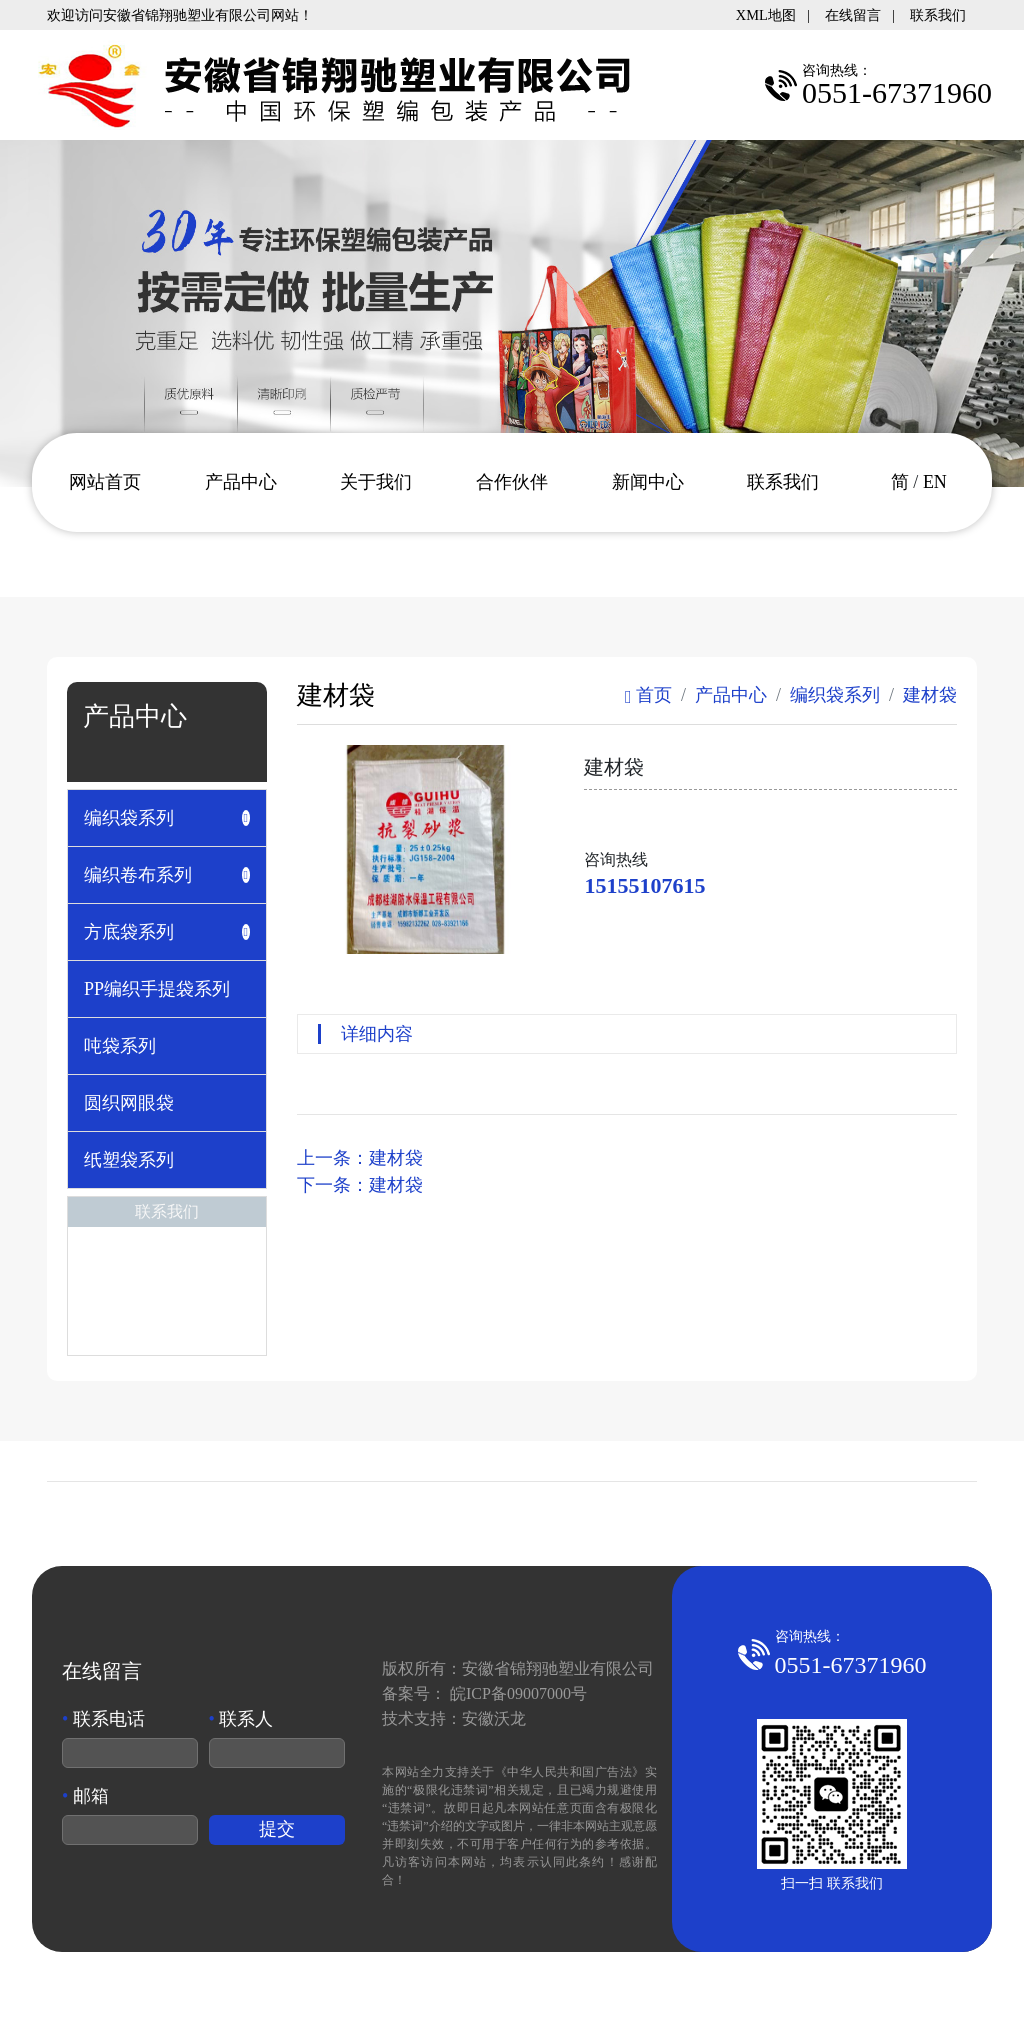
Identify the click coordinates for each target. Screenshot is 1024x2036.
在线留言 (853, 15)
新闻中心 (648, 482)
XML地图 (766, 15)
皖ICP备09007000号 (518, 1693)
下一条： (360, 1185)
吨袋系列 (120, 1046)
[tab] (167, 818)
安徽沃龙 (494, 1718)
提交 (277, 1829)
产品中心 (241, 482)
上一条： (360, 1158)
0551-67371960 (851, 1665)
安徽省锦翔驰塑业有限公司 (558, 1668)
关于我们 (376, 482)
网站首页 (105, 482)
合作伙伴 (512, 482)
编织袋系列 (835, 695)
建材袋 (930, 695)
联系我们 (938, 15)
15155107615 (644, 885)
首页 (648, 695)
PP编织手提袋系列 (157, 989)
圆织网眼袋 (129, 1103)
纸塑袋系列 (129, 1160)
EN (935, 482)
